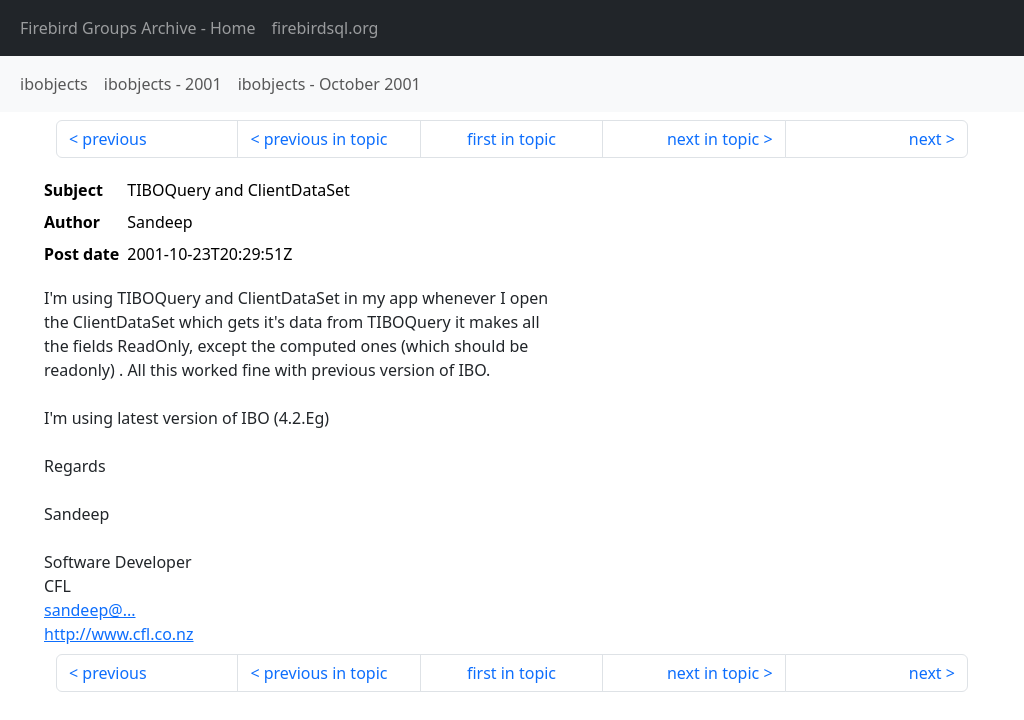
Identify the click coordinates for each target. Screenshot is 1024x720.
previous (114, 139)
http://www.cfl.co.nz (119, 634)
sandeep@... (90, 610)
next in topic (713, 139)
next (925, 139)
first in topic (511, 139)
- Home (138, 28)
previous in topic (326, 139)
